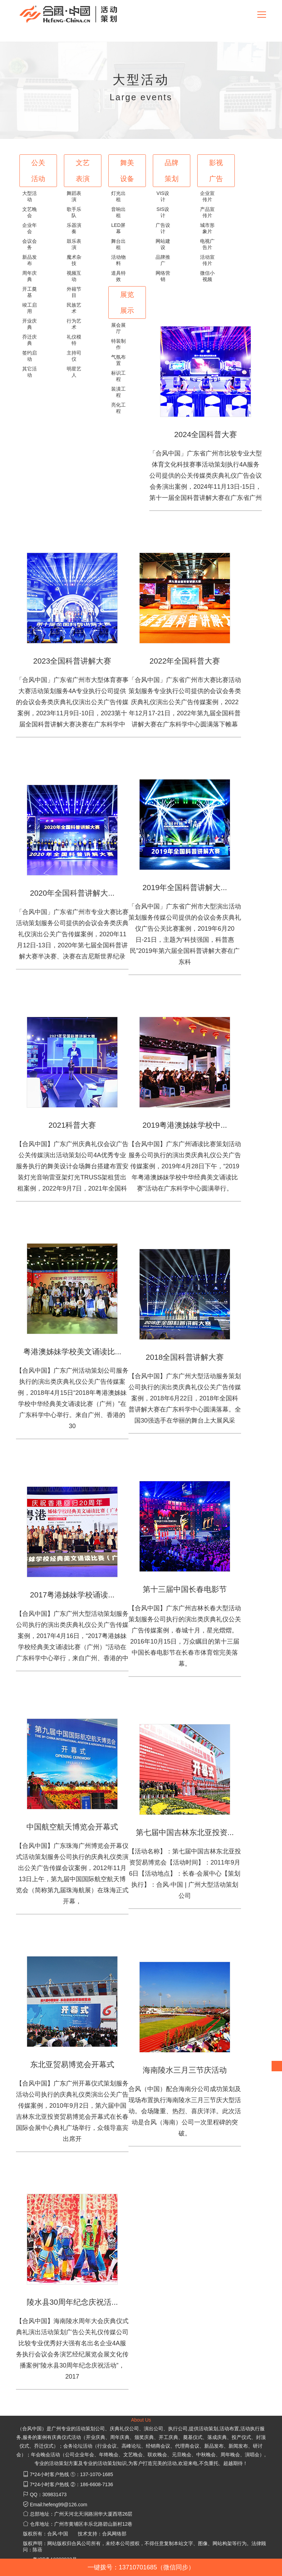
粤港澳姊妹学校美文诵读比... (72, 1351)
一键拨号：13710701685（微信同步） (141, 2567)
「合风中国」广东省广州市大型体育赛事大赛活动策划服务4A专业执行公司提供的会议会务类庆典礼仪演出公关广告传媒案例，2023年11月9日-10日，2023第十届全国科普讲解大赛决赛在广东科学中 (72, 702)
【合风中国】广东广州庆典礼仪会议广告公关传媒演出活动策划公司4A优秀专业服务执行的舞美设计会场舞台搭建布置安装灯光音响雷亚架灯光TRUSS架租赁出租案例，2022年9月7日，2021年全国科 (72, 1166)
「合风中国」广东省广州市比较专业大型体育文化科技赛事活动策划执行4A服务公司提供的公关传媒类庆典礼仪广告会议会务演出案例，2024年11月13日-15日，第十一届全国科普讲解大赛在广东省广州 (205, 475)
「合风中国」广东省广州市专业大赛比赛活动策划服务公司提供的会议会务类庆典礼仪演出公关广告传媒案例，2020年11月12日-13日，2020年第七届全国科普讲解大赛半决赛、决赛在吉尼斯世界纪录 (72, 934)
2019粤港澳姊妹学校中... (184, 1125)
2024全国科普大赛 (205, 434)
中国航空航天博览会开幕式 (72, 1827)
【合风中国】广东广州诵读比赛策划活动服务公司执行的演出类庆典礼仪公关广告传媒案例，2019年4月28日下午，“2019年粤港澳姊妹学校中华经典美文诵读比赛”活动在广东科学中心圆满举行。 (184, 1166)
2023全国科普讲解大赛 (72, 661)
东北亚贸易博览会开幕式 (72, 2064)
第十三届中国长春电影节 (185, 1589)
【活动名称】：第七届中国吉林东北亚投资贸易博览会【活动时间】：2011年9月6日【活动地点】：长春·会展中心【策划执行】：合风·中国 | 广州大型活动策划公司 (184, 1873)
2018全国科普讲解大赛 (185, 1357)
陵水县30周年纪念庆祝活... (72, 2302)
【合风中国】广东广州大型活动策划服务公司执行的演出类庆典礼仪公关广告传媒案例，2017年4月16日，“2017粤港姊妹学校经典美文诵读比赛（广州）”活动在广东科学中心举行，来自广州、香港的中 (72, 1636)
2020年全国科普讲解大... (72, 893)
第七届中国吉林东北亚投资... (185, 1832)
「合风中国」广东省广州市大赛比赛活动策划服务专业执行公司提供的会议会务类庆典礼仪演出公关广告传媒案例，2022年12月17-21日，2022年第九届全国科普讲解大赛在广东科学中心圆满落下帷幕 (184, 702)
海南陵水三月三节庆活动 (185, 2070)
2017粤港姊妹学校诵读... (72, 1594)
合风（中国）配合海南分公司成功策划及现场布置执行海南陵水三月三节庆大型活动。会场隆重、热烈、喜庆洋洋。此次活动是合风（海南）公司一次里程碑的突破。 (184, 2111)
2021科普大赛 (72, 1125)
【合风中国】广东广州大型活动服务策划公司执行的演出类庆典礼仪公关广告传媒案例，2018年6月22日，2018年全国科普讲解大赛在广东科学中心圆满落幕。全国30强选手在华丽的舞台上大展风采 (184, 1398)
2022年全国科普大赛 (185, 661)
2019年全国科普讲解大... (184, 887)
